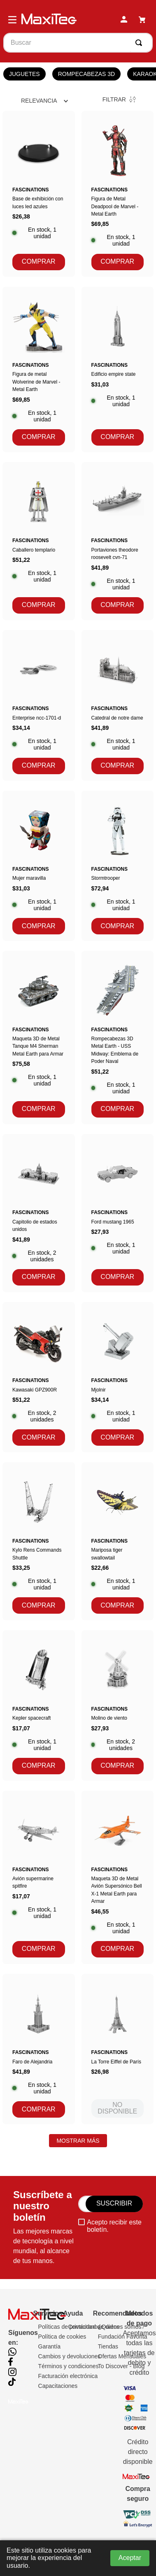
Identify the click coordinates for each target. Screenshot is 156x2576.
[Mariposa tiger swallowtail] (117, 1541)
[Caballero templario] (38, 541)
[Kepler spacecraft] (38, 1705)
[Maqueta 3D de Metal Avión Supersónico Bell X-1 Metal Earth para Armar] (117, 1877)
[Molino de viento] (117, 1705)
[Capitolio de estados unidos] (38, 1213)
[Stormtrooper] (117, 866)
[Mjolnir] (117, 1377)
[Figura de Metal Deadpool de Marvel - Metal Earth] (117, 193)
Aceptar (130, 2557)
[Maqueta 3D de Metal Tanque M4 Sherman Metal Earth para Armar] (38, 1037)
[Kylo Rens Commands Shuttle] (38, 1541)
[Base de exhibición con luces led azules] (38, 193)
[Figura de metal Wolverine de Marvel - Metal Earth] (38, 369)
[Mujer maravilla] (38, 866)
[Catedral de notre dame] (117, 705)
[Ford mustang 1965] (117, 1213)
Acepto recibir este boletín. (114, 2226)
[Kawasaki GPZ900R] (38, 1377)
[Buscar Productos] (140, 43)
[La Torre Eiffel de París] (117, 2049)
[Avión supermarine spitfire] (38, 1877)
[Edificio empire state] (117, 369)
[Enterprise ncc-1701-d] (38, 705)
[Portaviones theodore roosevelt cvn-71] (117, 541)
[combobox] (78, 43)
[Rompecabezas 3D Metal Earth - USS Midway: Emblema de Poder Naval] (117, 1037)
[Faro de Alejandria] (38, 2049)
